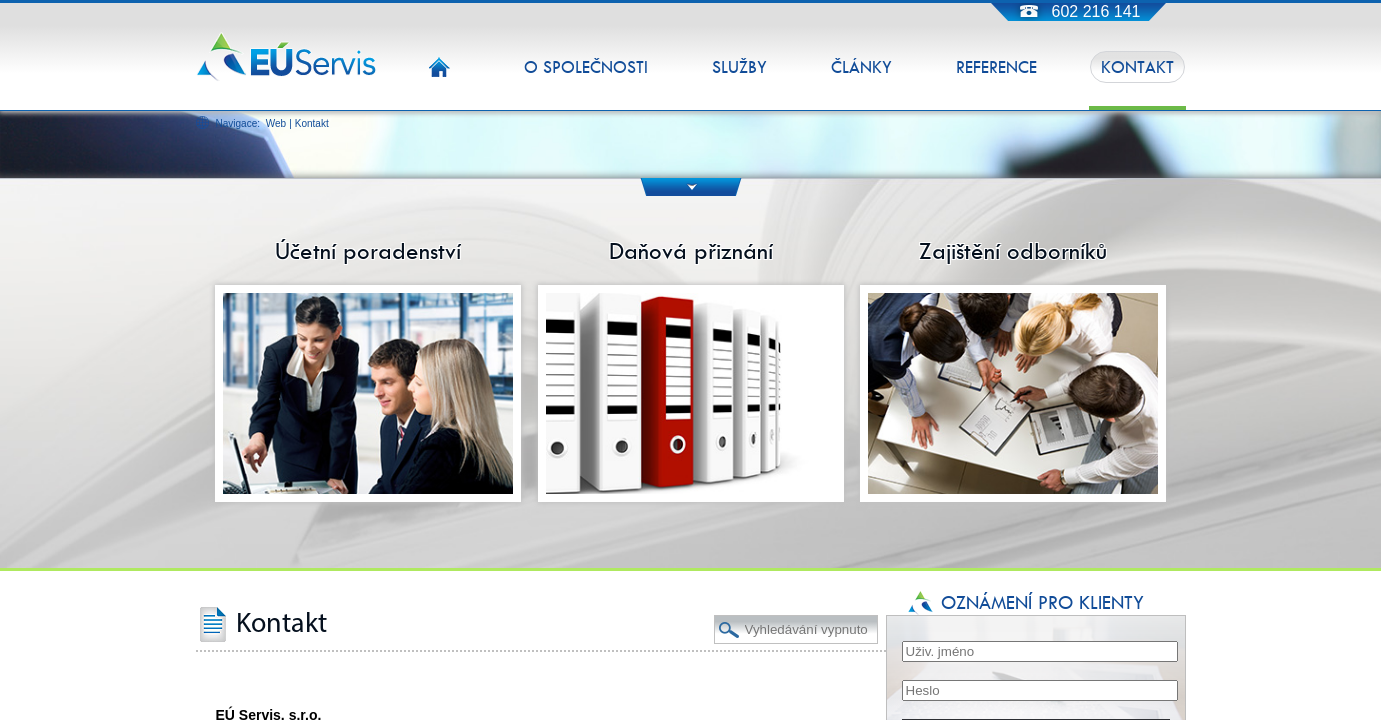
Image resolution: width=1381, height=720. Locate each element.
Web (276, 123)
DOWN (690, 186)
